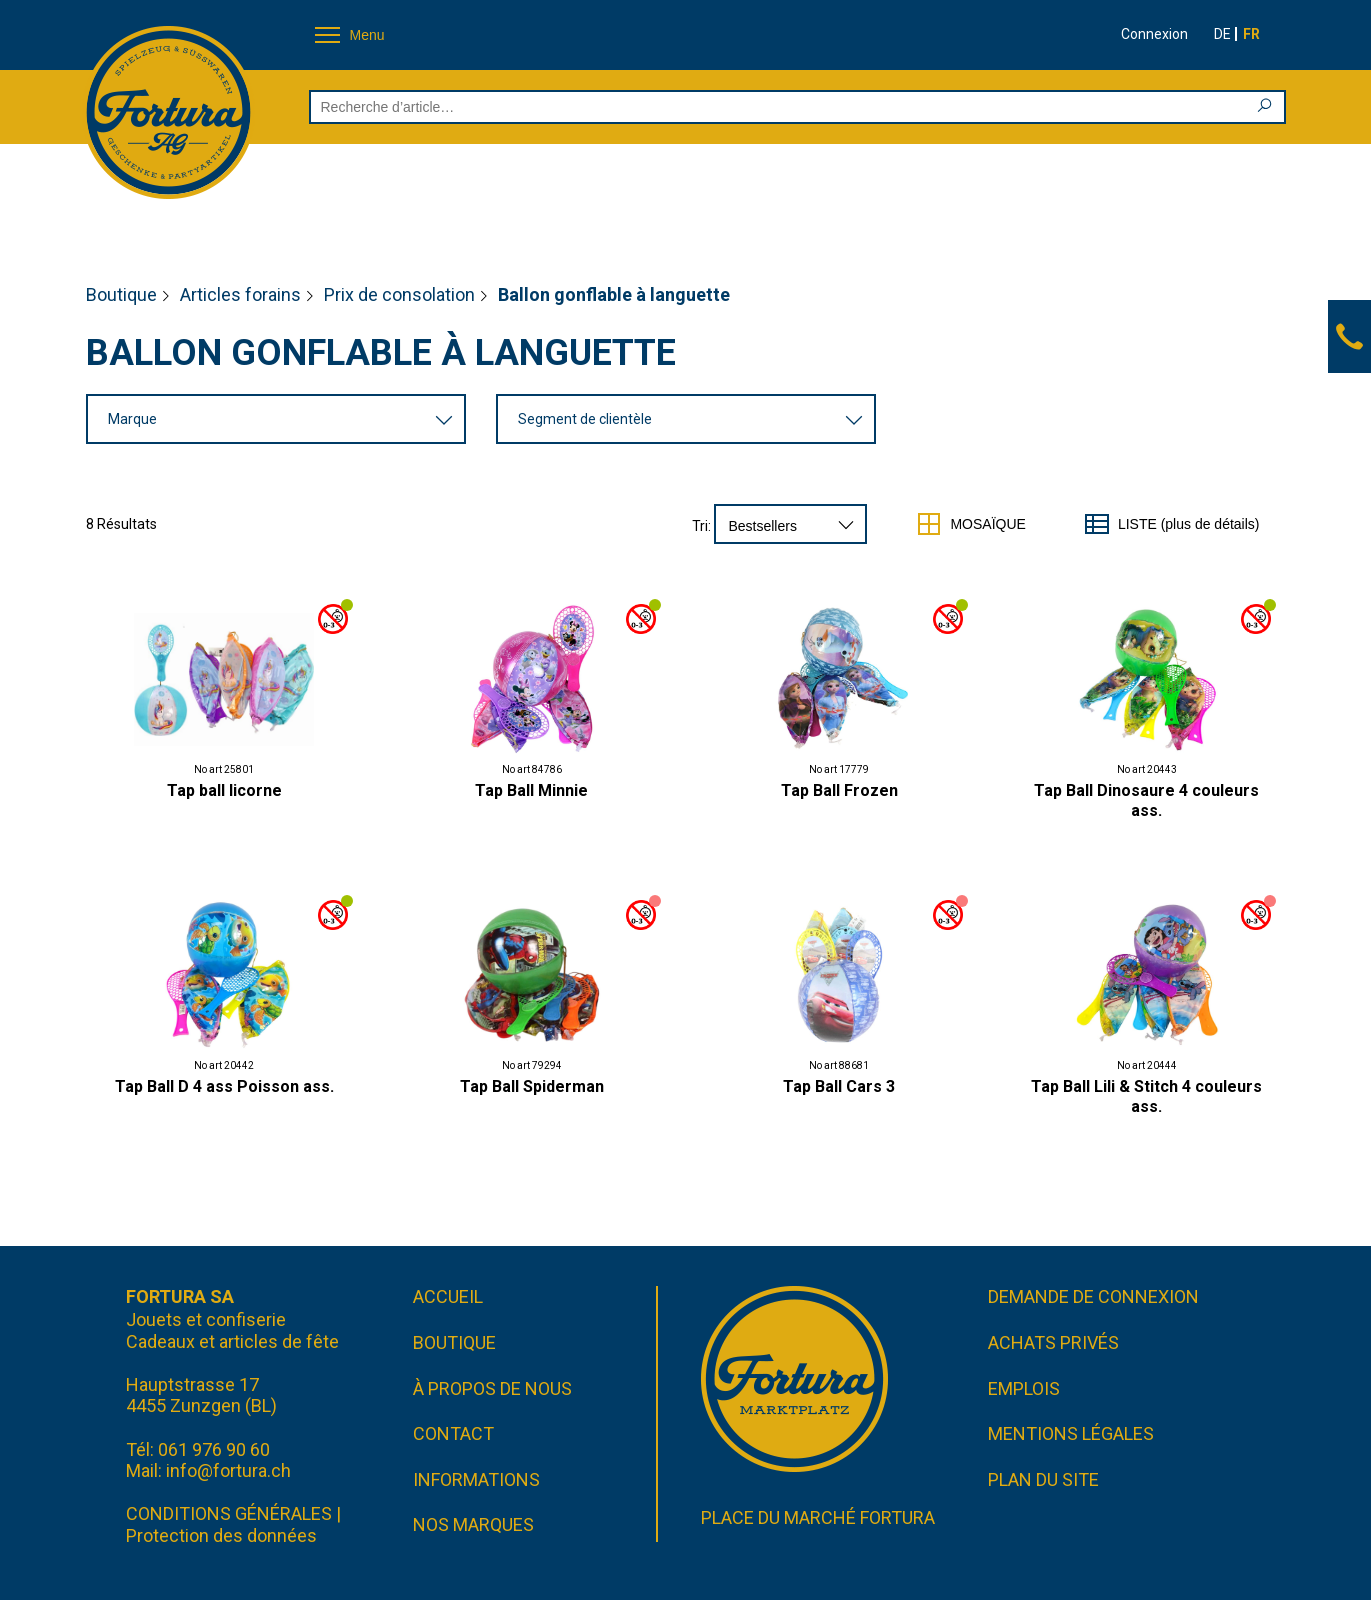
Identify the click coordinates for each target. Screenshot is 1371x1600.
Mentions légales (1071, 1433)
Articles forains (240, 294)
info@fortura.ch (228, 1470)
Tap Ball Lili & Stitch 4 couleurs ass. (1146, 1096)
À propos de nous (492, 1388)
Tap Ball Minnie (531, 790)
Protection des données (221, 1535)
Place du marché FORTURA (818, 1517)
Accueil (448, 1296)
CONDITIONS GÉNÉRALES (229, 1513)
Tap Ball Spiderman (532, 1086)
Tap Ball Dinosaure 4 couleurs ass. (1146, 800)
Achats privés (1053, 1342)
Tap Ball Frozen (839, 790)
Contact (453, 1433)
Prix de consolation (399, 294)
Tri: (701, 526)
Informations (476, 1479)
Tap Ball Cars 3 (839, 1086)
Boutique (121, 294)
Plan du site (1043, 1479)
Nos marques (473, 1524)
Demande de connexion (1093, 1296)
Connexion (1154, 34)
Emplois (1024, 1388)
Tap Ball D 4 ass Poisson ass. (224, 1086)
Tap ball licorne (224, 790)
